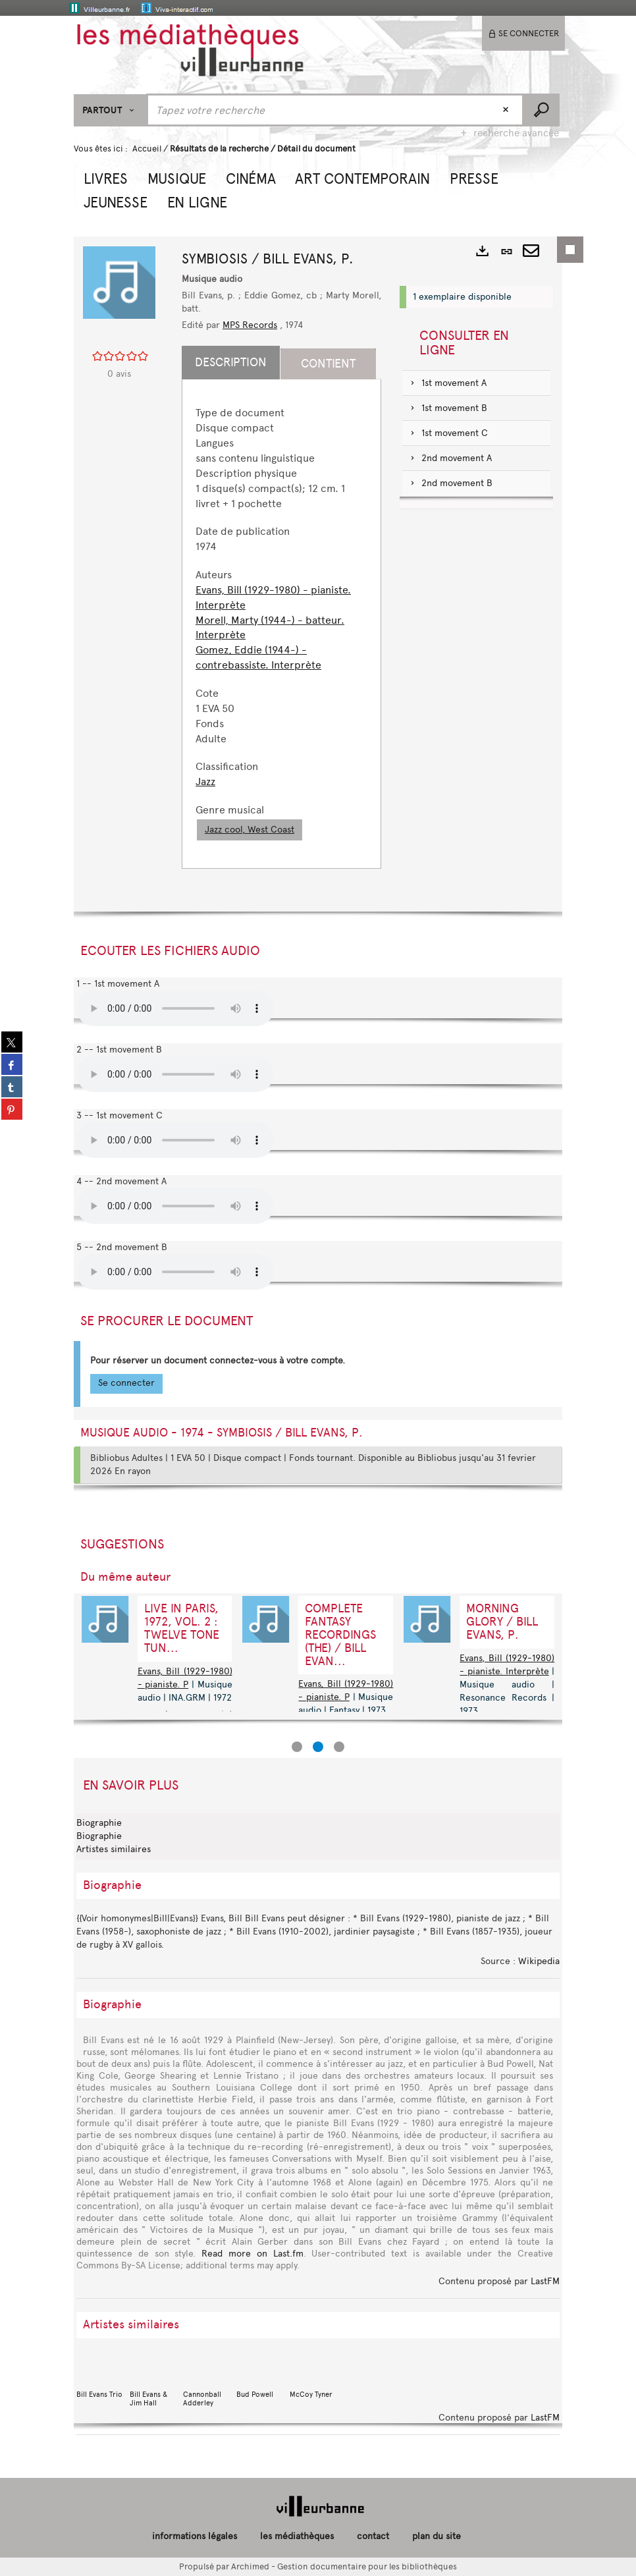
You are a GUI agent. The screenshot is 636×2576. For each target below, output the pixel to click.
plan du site (436, 2536)
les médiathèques (297, 2536)
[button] (106, 177)
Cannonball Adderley (206, 2379)
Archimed (250, 2566)
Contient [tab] (328, 363)
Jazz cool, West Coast (249, 829)
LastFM (545, 2281)
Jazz (205, 781)
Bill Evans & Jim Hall (153, 2379)
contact (373, 2536)
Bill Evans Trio (100, 2375)
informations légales (194, 2536)
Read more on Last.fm (252, 2253)
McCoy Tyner (313, 2375)
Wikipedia (539, 1961)
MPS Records (250, 325)
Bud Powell (260, 2375)
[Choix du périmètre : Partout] (110, 110)
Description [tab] (231, 362)
